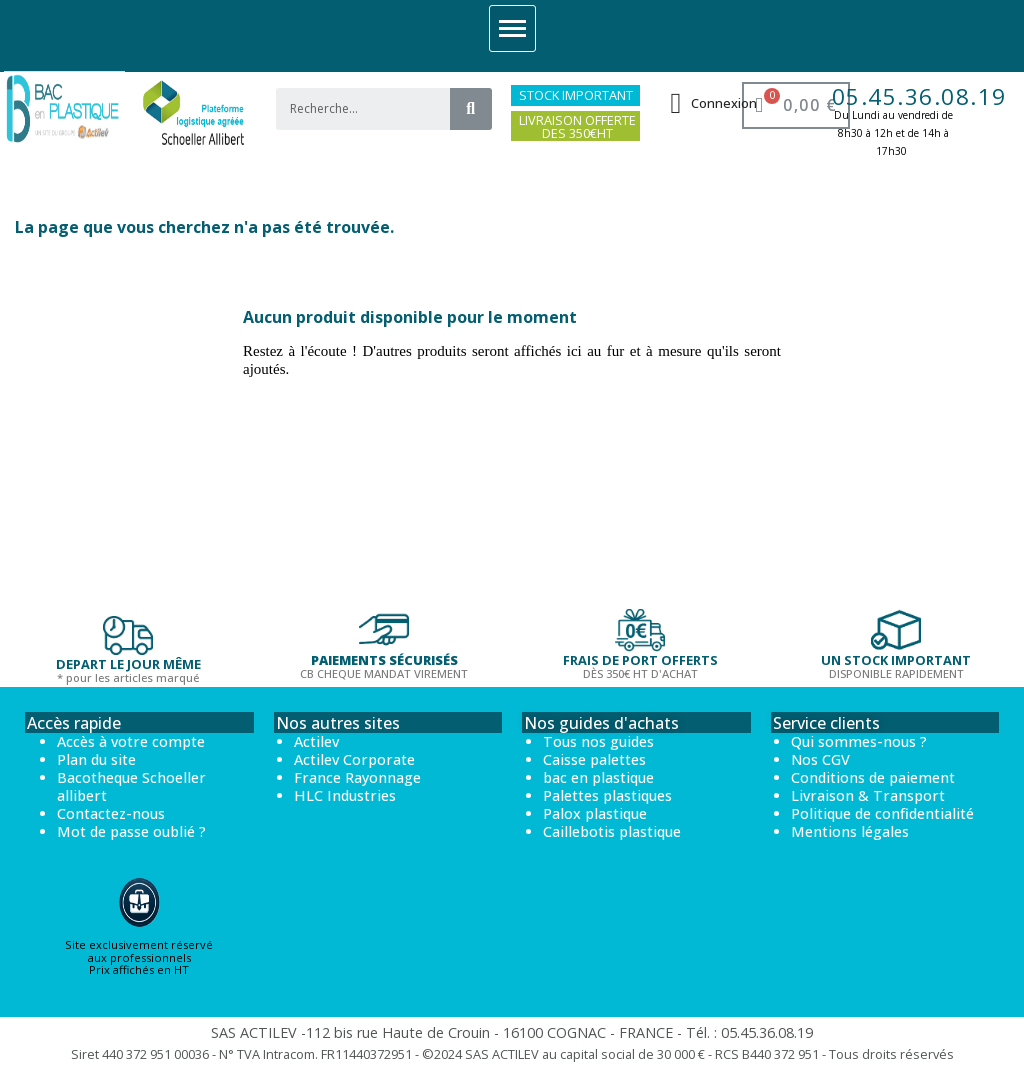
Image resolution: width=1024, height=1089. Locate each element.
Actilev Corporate (354, 759)
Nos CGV (820, 759)
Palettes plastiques (607, 795)
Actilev (316, 741)
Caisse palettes (594, 759)
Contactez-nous (111, 813)
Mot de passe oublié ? (131, 831)
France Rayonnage (357, 777)
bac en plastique (598, 777)
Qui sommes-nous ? (859, 741)
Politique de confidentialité (882, 813)
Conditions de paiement (873, 777)
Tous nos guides (598, 741)
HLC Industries (345, 795)
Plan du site (96, 759)
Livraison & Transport (868, 795)
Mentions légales (850, 831)
